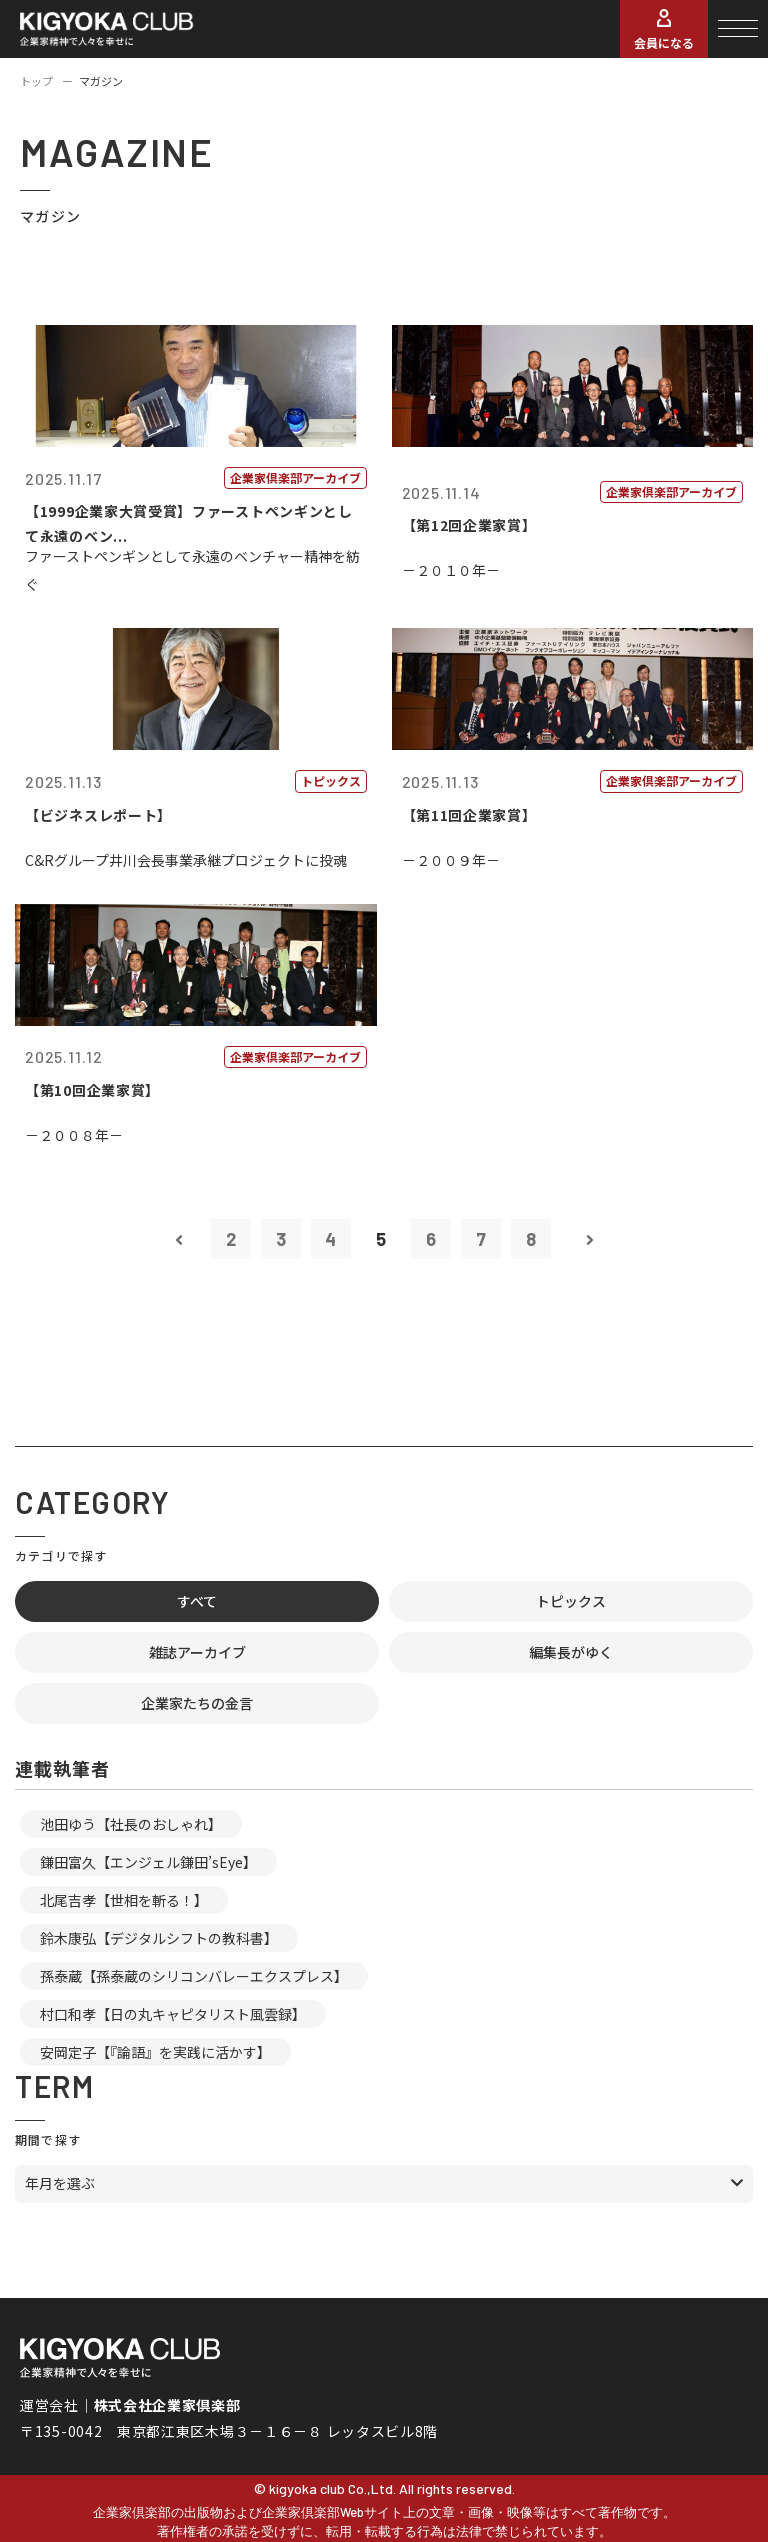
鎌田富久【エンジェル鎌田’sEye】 (148, 1862)
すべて (197, 1601)
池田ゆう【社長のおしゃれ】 (131, 1824)
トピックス (571, 1601)
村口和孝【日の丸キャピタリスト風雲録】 (173, 2014)
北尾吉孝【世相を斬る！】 (124, 1900)
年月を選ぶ (60, 2183)
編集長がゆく (571, 1652)
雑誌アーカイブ (197, 1652)
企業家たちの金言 (197, 1703)
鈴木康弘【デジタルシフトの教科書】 (159, 1938)
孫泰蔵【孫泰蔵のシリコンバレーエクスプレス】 (194, 1976)
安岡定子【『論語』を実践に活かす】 (155, 2052)
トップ (36, 81)
